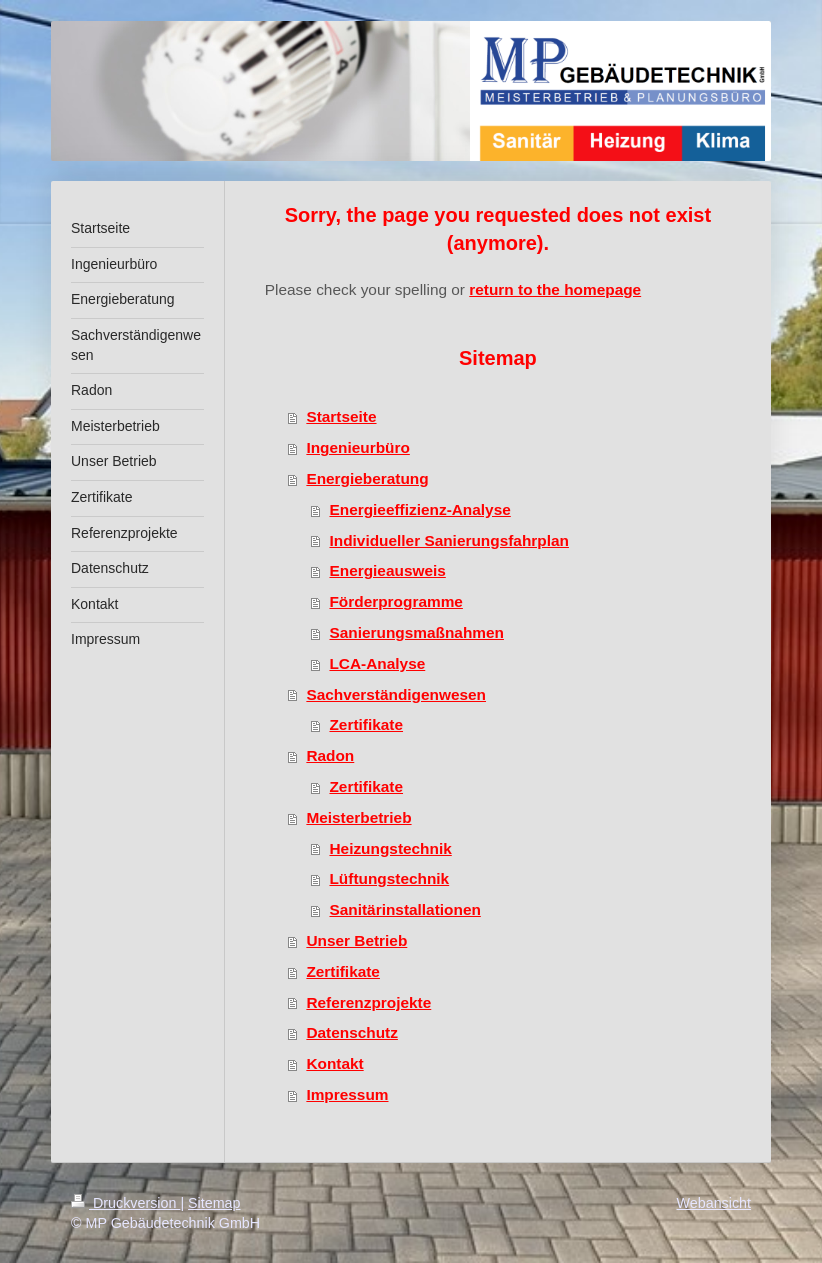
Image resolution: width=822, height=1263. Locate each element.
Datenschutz (352, 1032)
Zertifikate (366, 724)
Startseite (341, 416)
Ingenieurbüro (357, 447)
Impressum (347, 1094)
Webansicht (714, 1203)
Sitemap (214, 1203)
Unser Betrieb (356, 940)
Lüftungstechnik (389, 878)
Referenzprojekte (368, 1002)
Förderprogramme (395, 601)
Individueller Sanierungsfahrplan (448, 540)
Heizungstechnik (390, 848)
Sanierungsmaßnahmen (416, 632)
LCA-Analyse (377, 663)
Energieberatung (367, 478)
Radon (330, 755)
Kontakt (334, 1063)
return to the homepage (555, 289)
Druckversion (125, 1203)
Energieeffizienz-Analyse (419, 509)
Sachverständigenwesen (396, 694)
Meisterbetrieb (358, 817)
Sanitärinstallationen (404, 909)
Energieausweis (387, 570)
